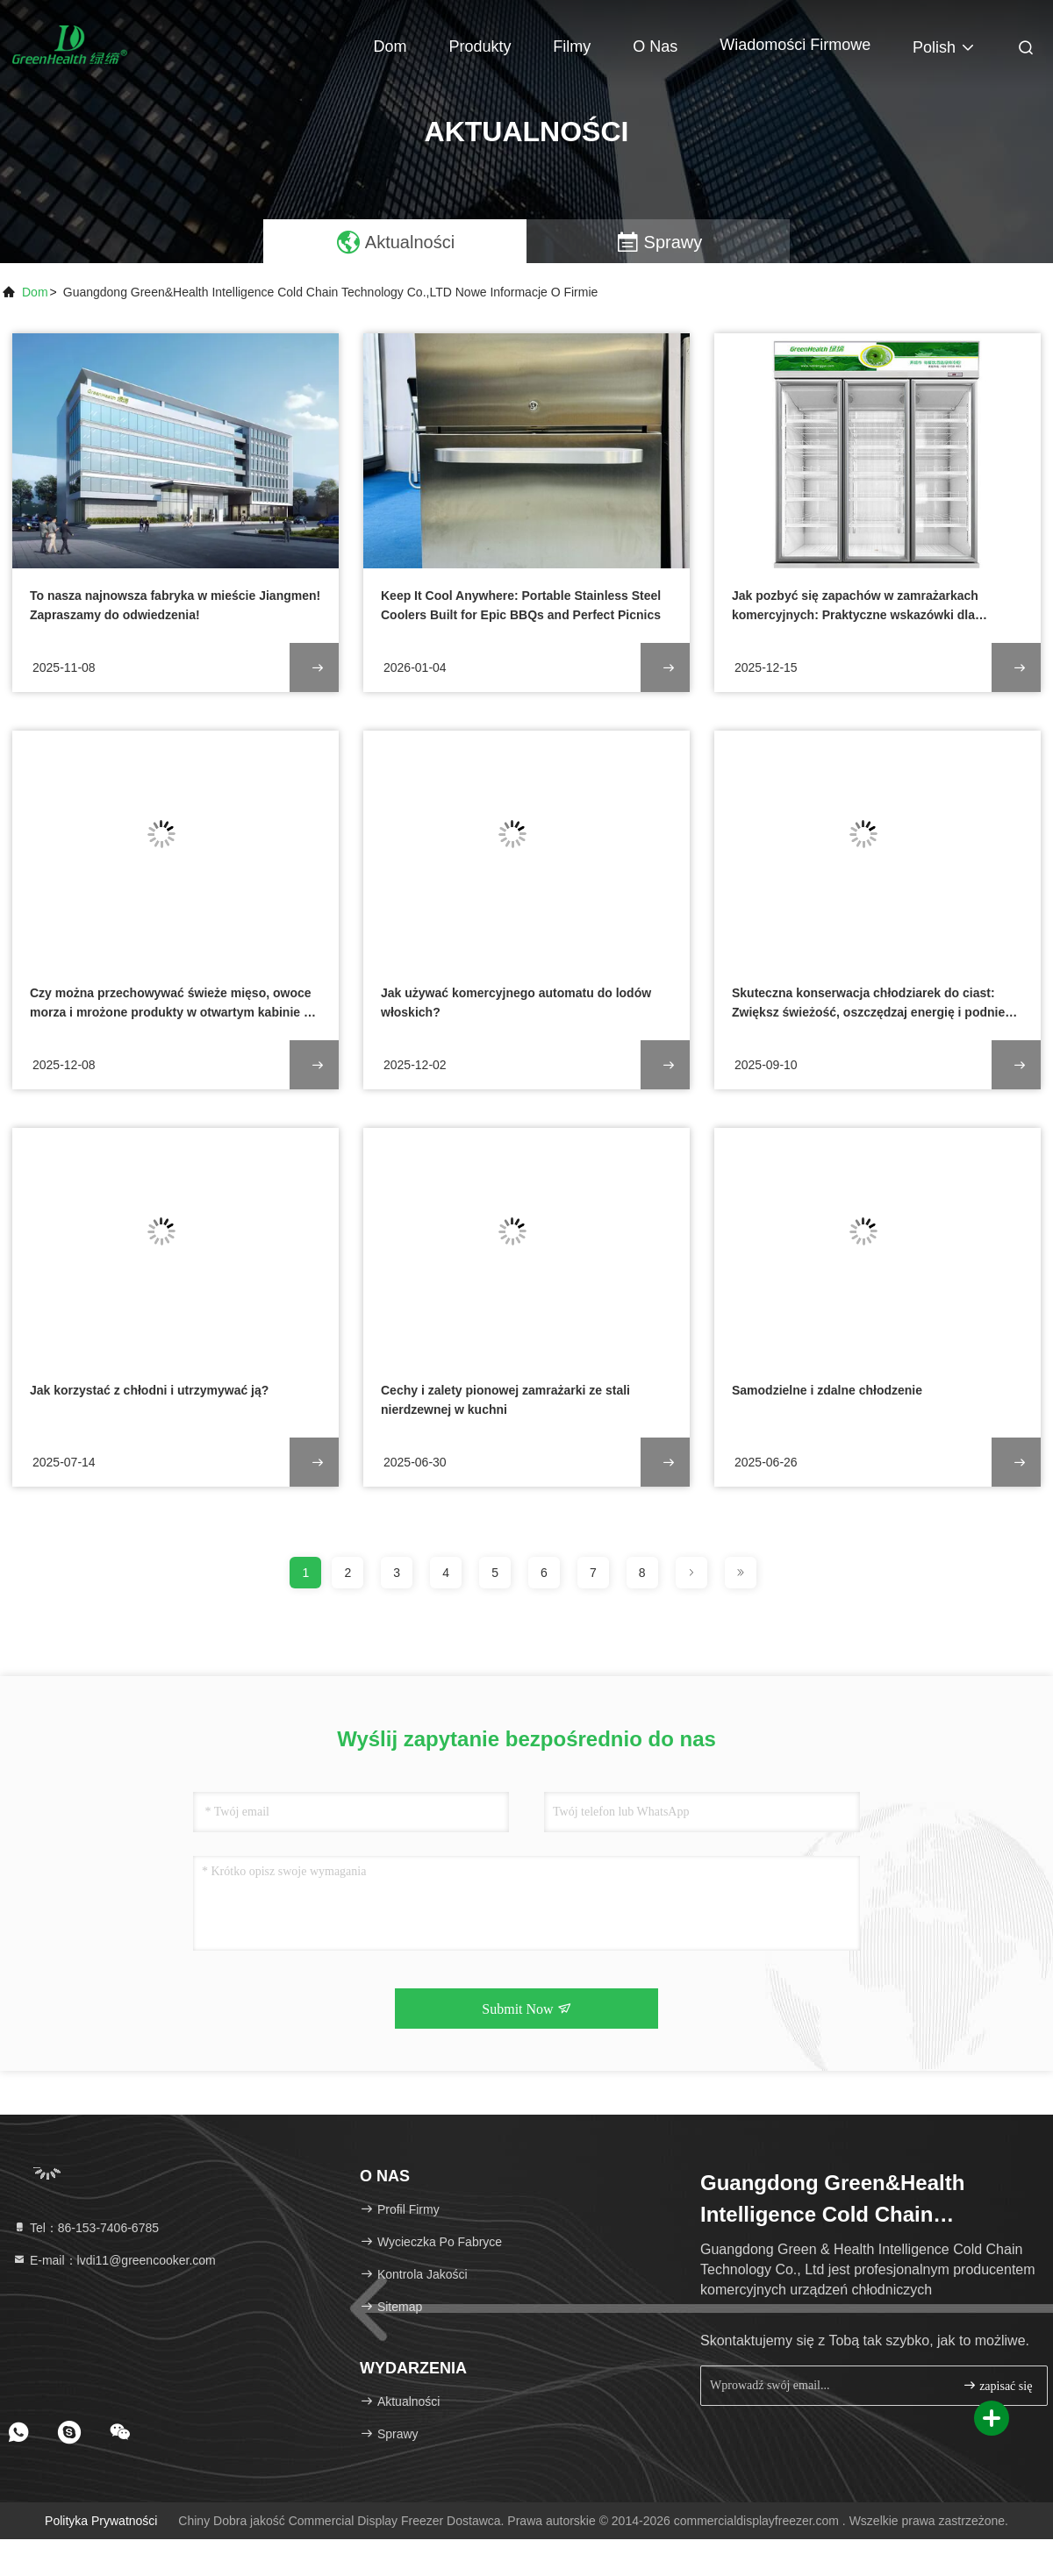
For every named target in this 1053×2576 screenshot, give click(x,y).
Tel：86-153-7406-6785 (85, 2228)
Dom (390, 46)
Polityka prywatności (101, 2521)
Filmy (572, 46)
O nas (655, 46)
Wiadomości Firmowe (795, 45)
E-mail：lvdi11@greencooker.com (114, 2260)
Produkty (479, 46)
